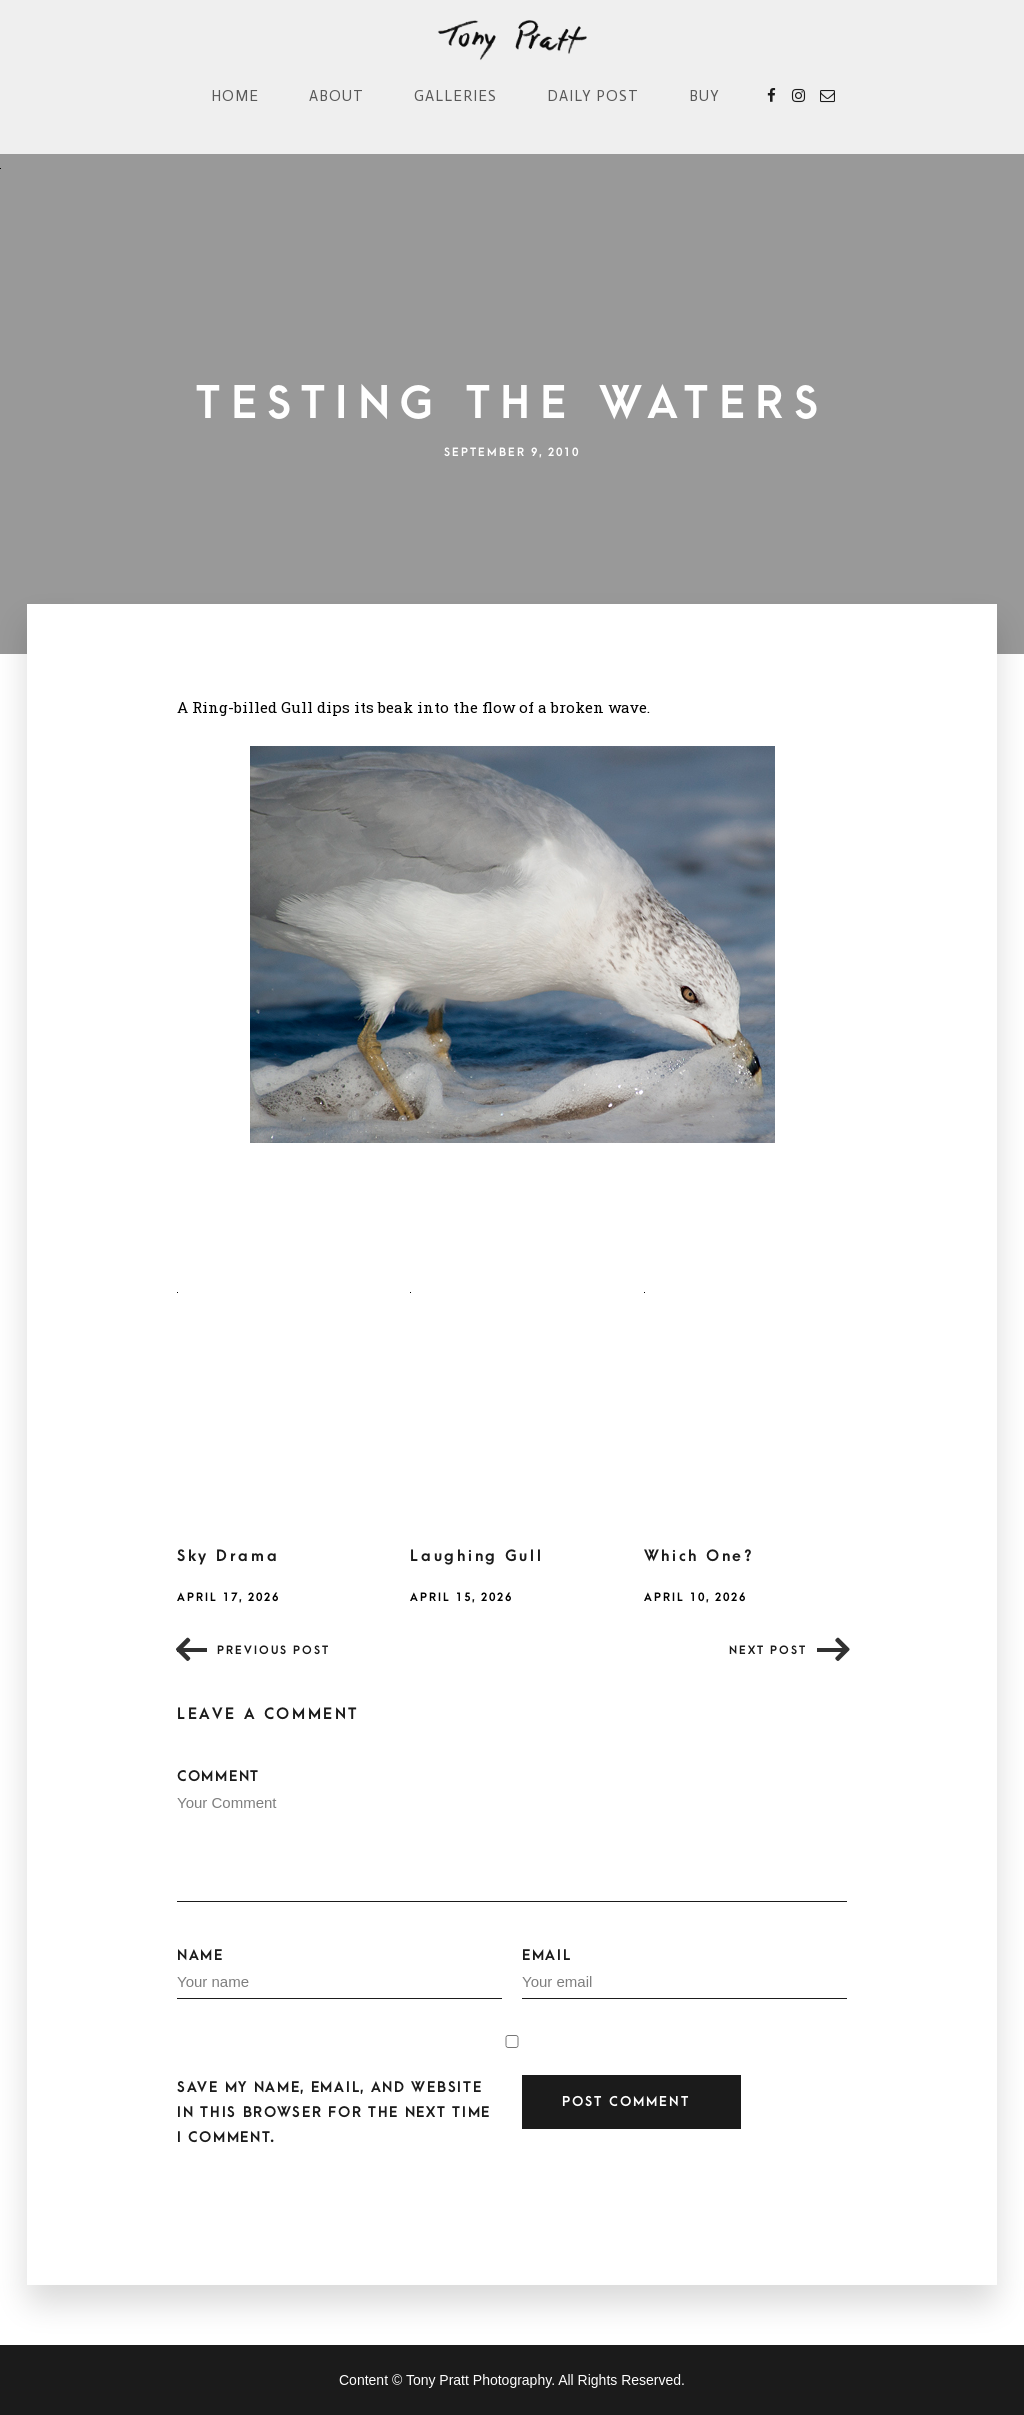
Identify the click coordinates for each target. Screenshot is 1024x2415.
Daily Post (593, 96)
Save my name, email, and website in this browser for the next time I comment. (334, 2112)
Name (339, 1973)
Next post (768, 1650)
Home (235, 96)
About (336, 96)
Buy (704, 96)
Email (684, 1973)
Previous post (273, 1650)
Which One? (699, 1556)
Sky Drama (228, 1556)
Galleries (455, 96)
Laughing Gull (476, 1556)
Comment (512, 1835)
